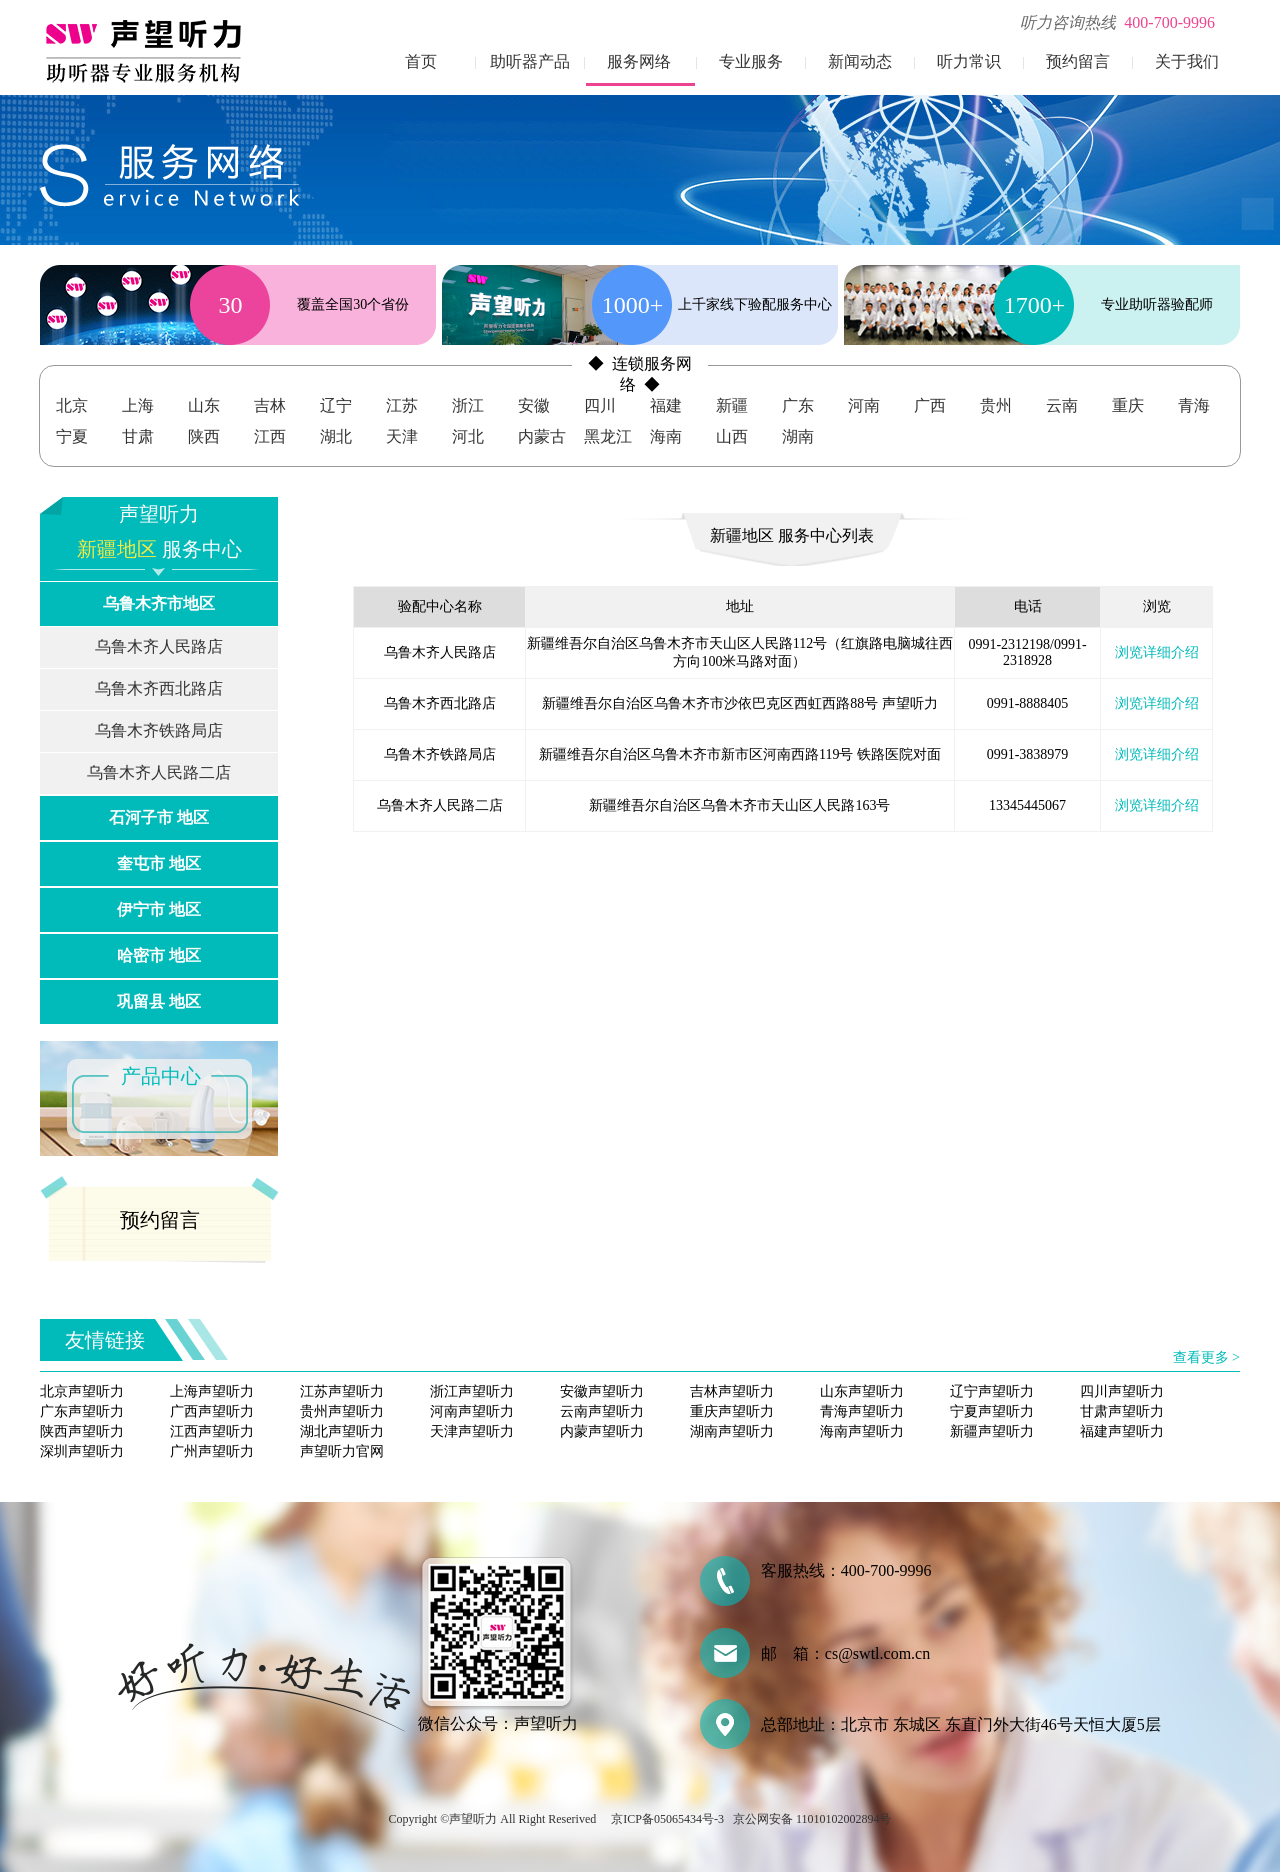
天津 (402, 436)
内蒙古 (542, 436)
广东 (798, 405)
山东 (204, 405)
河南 (864, 405)
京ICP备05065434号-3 (667, 1819)
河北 (468, 436)
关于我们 (1187, 61)
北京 (72, 405)
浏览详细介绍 (1157, 652)
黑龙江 (608, 436)
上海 (138, 405)
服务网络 (639, 61)
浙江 (468, 405)
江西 (270, 436)
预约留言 (1078, 61)
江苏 (402, 405)
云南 (1062, 405)
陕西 (204, 436)
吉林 (270, 405)
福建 (666, 405)
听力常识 (969, 61)
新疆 (732, 405)
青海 (1194, 405)
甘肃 (138, 436)
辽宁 (336, 405)
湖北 (336, 436)
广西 (930, 405)
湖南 (798, 436)
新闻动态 (860, 61)
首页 (421, 61)
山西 (732, 436)
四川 (600, 405)
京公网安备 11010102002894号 (812, 1819)
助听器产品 (530, 61)
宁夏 (72, 436)
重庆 (1128, 405)
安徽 (534, 405)
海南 (666, 436)
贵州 (996, 405)
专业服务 (751, 61)
